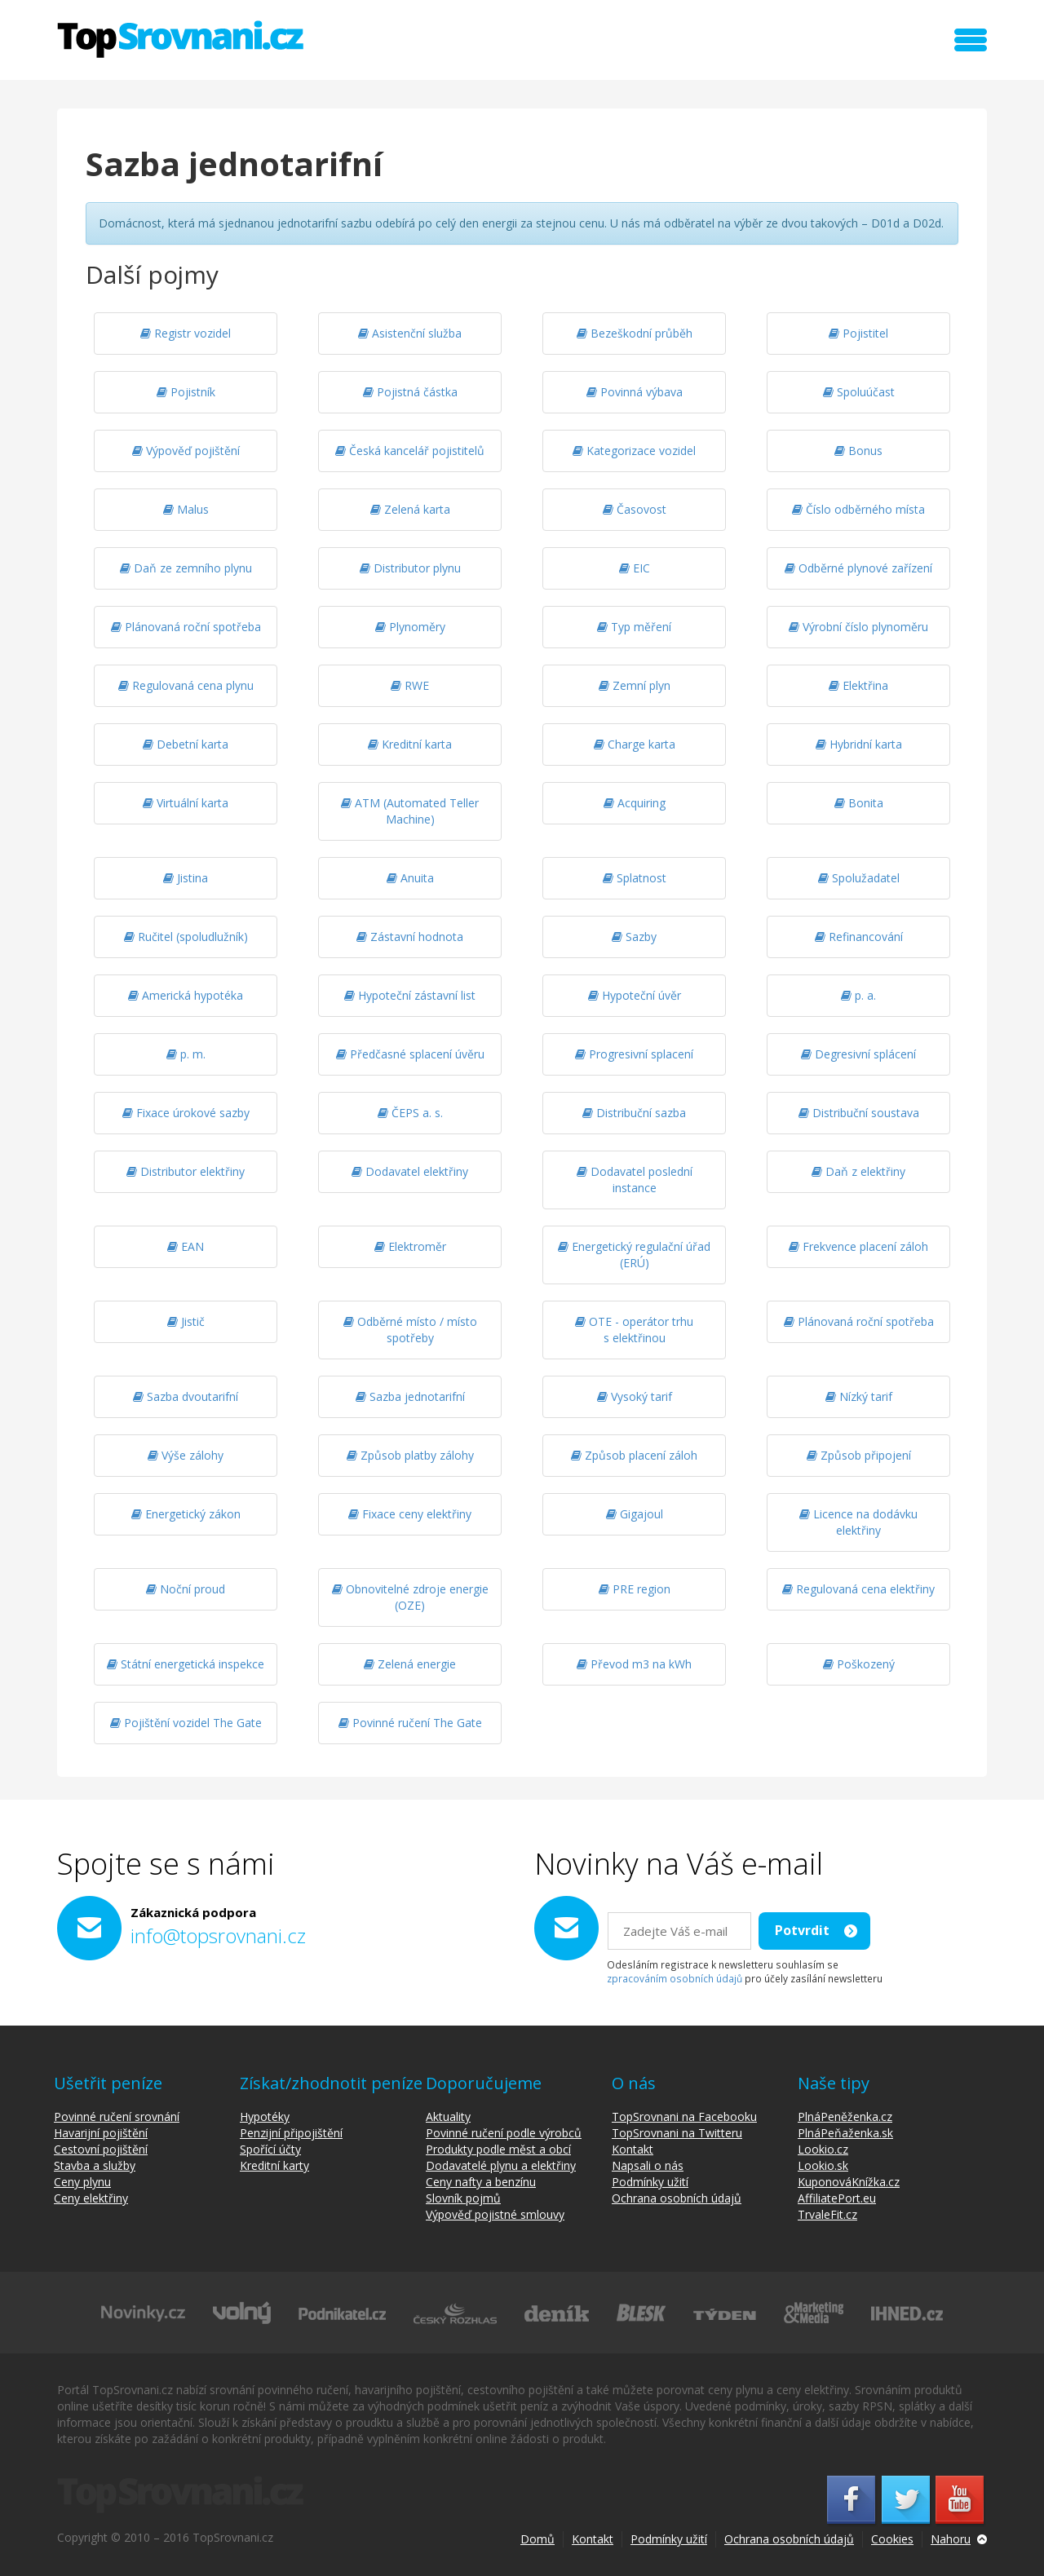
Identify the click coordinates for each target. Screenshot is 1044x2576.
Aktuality (448, 2116)
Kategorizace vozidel (634, 450)
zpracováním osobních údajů (674, 1978)
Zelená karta (410, 509)
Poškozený (859, 1664)
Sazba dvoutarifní (185, 1396)
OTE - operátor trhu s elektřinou (634, 1329)
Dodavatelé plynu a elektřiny (501, 2165)
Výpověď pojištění (186, 450)
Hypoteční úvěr (634, 995)
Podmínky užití (650, 2181)
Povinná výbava (634, 392)
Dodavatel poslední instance (634, 1179)
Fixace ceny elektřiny (409, 1514)
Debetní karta (185, 744)
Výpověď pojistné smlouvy (495, 2214)
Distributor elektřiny (185, 1171)
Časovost (634, 509)
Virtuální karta (185, 803)
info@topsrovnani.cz (218, 1935)
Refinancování (859, 936)
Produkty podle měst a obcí (498, 2149)
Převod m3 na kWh (634, 1664)
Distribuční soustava (858, 1112)
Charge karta (634, 744)
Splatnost (634, 878)
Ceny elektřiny (91, 2198)
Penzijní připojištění (291, 2133)
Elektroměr (410, 1246)
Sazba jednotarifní (410, 1396)
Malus (186, 509)
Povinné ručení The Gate (410, 1722)
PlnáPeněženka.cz (845, 2116)
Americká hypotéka (185, 995)
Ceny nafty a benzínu (481, 2181)
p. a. (858, 995)
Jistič (186, 1321)
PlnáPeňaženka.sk (845, 2133)
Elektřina (858, 685)
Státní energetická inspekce (185, 1664)
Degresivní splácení (858, 1054)
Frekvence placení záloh (858, 1246)
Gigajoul (634, 1514)
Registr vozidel (185, 333)
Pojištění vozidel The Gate (186, 1722)
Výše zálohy (185, 1455)
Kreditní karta (410, 744)
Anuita (410, 878)
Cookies (892, 2539)
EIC (634, 568)
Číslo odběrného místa (858, 509)
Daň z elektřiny (858, 1171)
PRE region (634, 1589)
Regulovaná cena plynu (186, 685)
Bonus (858, 450)
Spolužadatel (859, 878)
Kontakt (632, 2149)
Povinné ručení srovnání (116, 2116)
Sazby (634, 936)
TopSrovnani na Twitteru (677, 2133)
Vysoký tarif (634, 1396)
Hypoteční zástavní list (410, 995)
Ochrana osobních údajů (676, 2198)
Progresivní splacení (634, 1054)
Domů (537, 2539)
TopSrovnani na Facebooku (684, 2116)
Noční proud (185, 1589)
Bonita (858, 803)
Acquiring (635, 803)
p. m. (186, 1054)
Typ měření (634, 626)
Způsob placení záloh (634, 1455)
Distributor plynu (410, 568)
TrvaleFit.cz (827, 2214)
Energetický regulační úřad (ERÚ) (634, 1254)
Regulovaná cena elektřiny (858, 1589)
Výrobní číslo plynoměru (858, 626)
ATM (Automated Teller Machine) (410, 811)
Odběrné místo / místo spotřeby (410, 1329)
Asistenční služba (410, 333)
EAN (185, 1246)
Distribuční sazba (634, 1112)
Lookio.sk (823, 2165)
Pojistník (186, 392)
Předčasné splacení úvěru (410, 1054)
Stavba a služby (94, 2165)
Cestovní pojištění (101, 2149)
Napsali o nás (647, 2165)
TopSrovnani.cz (180, 39)
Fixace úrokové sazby (186, 1112)
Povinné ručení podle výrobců (504, 2133)
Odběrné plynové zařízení (858, 568)
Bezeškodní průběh (634, 333)
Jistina (185, 878)
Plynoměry (410, 626)
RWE (410, 685)
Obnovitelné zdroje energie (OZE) (410, 1597)
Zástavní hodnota (409, 936)
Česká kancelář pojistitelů (409, 450)
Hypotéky (265, 2116)
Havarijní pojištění (101, 2133)
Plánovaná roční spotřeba (186, 626)
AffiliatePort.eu (837, 2198)
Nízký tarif (858, 1396)
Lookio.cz (823, 2149)
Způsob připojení (859, 1455)
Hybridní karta (859, 744)
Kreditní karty (274, 2165)
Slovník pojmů (463, 2198)
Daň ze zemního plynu (186, 568)
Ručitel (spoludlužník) (186, 936)
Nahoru (951, 2539)
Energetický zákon (186, 1514)
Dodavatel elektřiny (410, 1171)
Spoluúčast (859, 392)
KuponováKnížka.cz (849, 2181)
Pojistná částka (410, 392)
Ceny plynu (82, 2181)
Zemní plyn (634, 685)
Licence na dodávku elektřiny (858, 1522)
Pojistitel (858, 333)
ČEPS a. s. (410, 1112)
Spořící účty (270, 2149)
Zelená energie (410, 1664)
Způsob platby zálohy (410, 1455)
